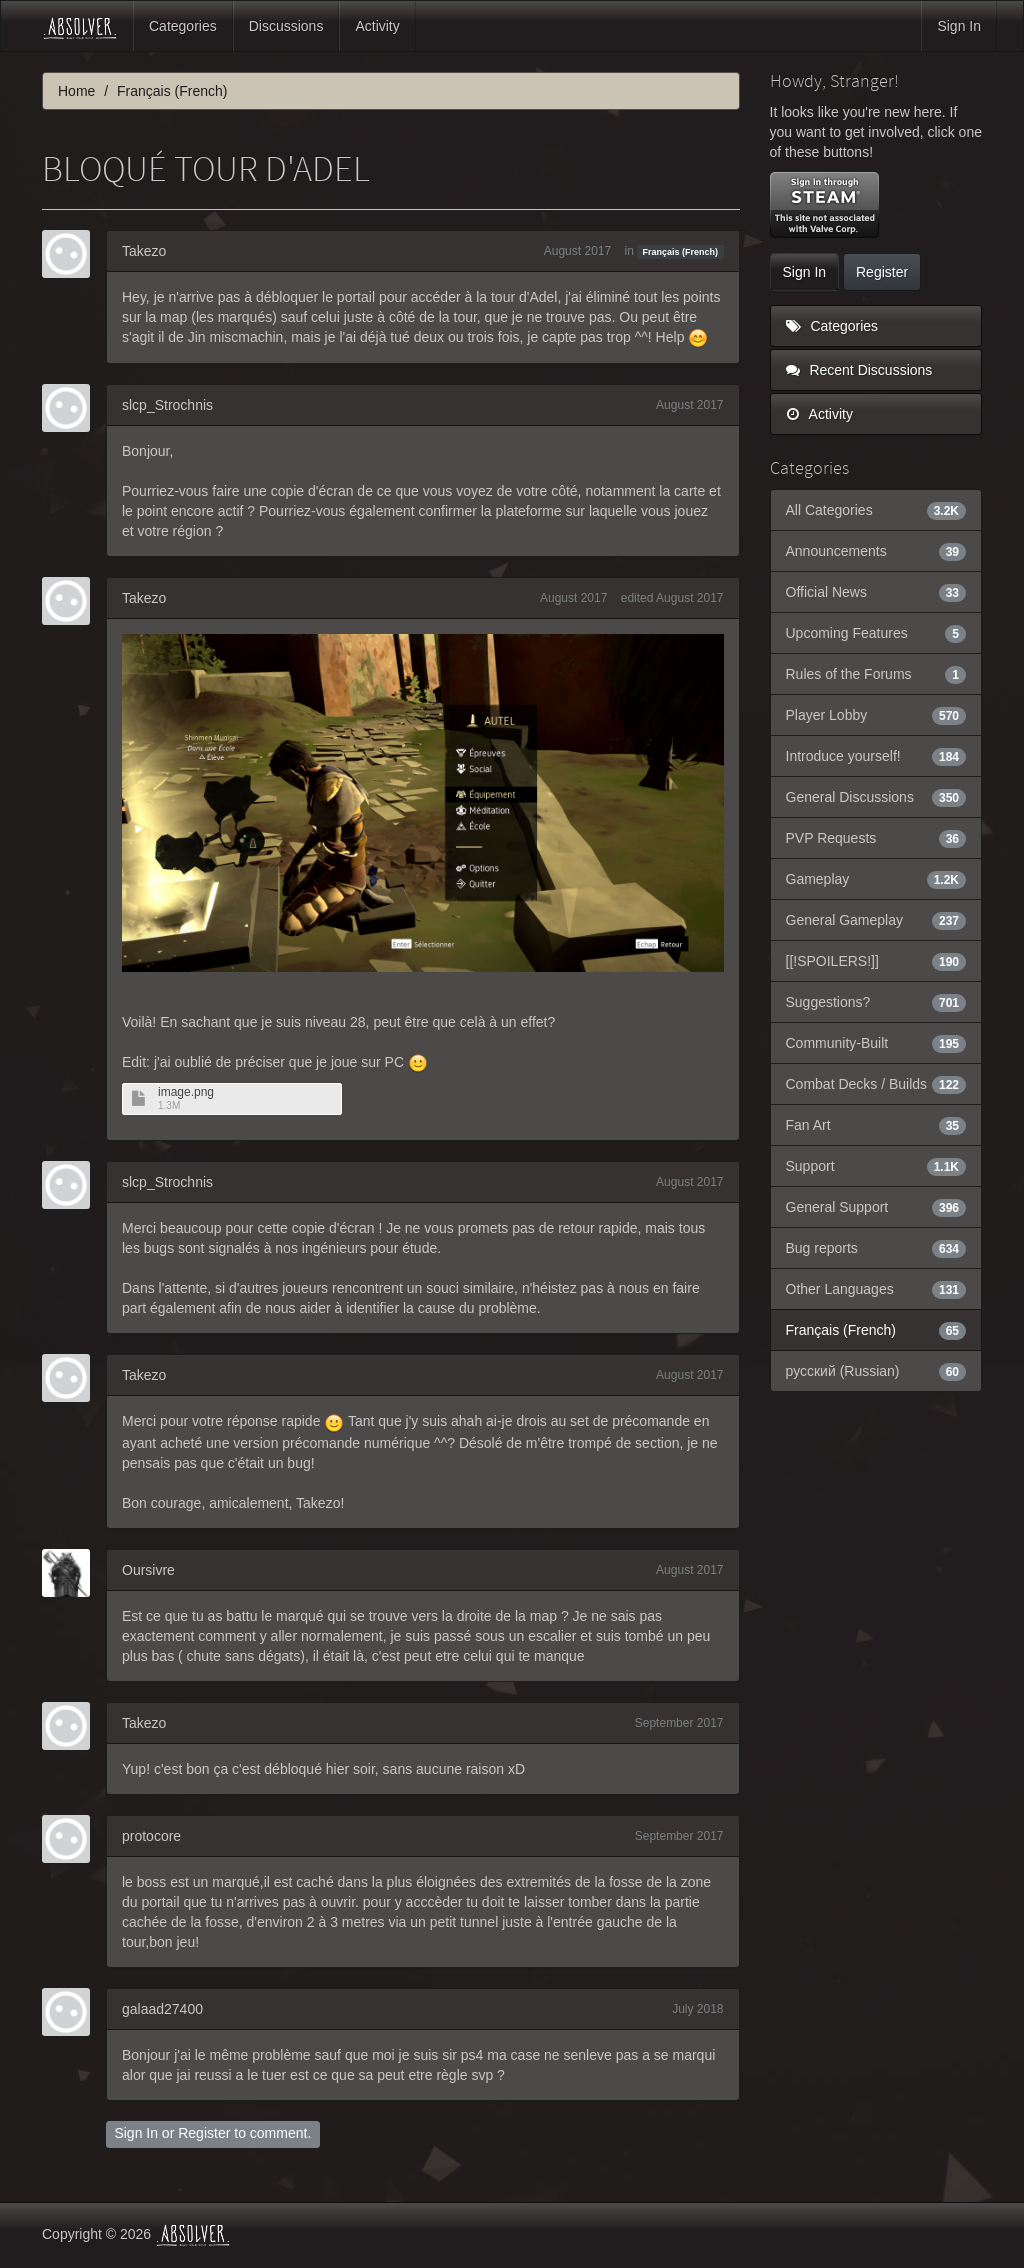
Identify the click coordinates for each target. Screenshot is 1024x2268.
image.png (186, 1092)
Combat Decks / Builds (876, 1084)
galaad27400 (162, 2009)
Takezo (144, 251)
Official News (876, 592)
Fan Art (876, 1125)
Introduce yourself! (876, 756)
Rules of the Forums (876, 674)
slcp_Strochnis (167, 405)
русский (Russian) (876, 1371)
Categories (183, 26)
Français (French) (681, 252)
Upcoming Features (876, 633)
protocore (151, 1836)
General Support (876, 1207)
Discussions (286, 26)
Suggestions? (876, 1002)
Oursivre (148, 1570)
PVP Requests (876, 838)
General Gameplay (876, 920)
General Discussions (876, 797)
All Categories (876, 510)
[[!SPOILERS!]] (876, 961)
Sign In (959, 26)
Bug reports (876, 1248)
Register (204, 2133)
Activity (377, 26)
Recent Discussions (859, 370)
